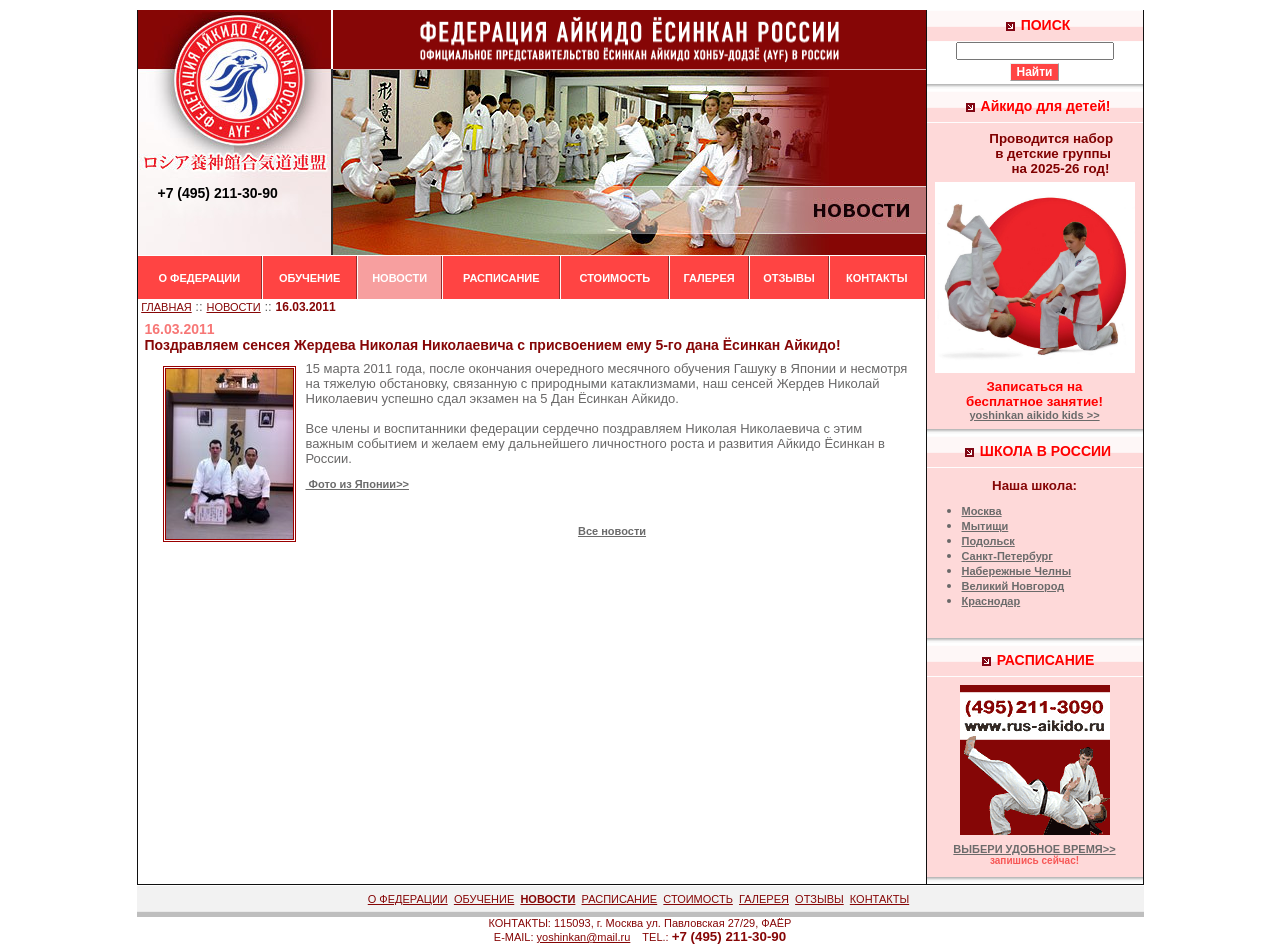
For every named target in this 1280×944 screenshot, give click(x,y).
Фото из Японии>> (357, 484)
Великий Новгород (1013, 586)
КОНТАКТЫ (877, 278)
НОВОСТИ (399, 278)
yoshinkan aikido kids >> (1034, 415)
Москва (982, 511)
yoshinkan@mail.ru (584, 937)
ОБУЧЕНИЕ (309, 278)
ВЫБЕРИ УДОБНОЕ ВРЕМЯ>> (1034, 849)
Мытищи (985, 526)
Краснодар (991, 601)
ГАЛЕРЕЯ (708, 278)
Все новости (612, 531)
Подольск (988, 541)
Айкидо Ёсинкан (825, 443)
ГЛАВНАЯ (166, 307)
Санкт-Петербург (1007, 556)
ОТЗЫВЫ (789, 278)
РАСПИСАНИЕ (501, 278)
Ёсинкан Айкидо (626, 398)
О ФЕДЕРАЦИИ (200, 278)
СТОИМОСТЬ (614, 278)
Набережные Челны (1017, 571)
